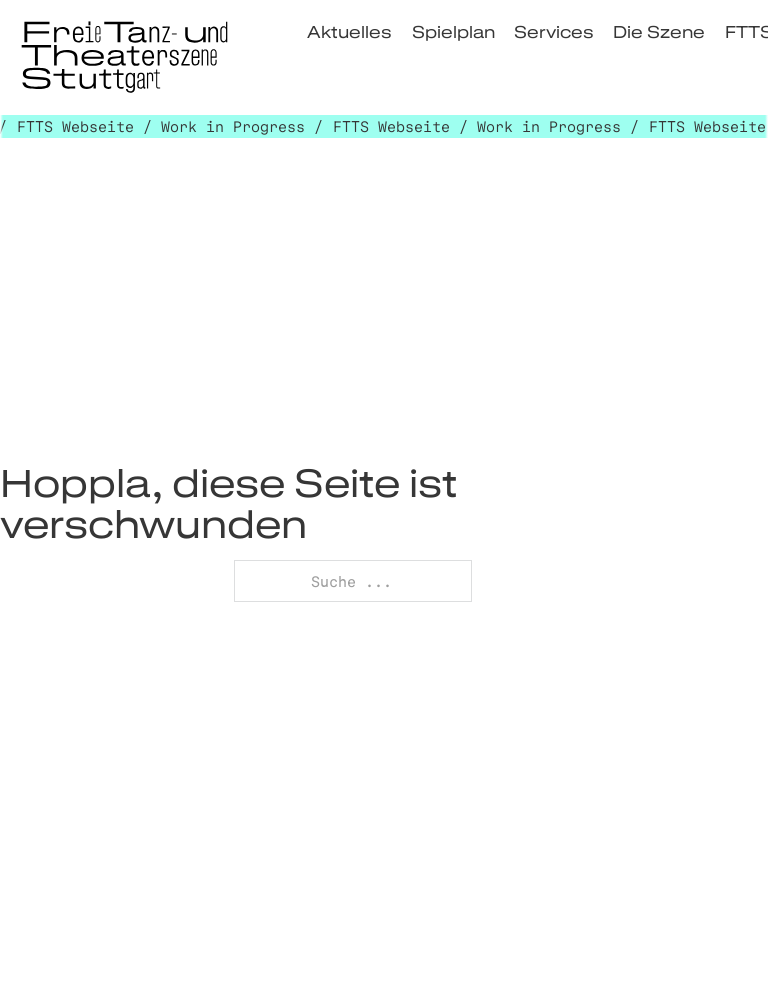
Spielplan (453, 31)
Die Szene (659, 31)
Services (554, 31)
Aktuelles (349, 31)
